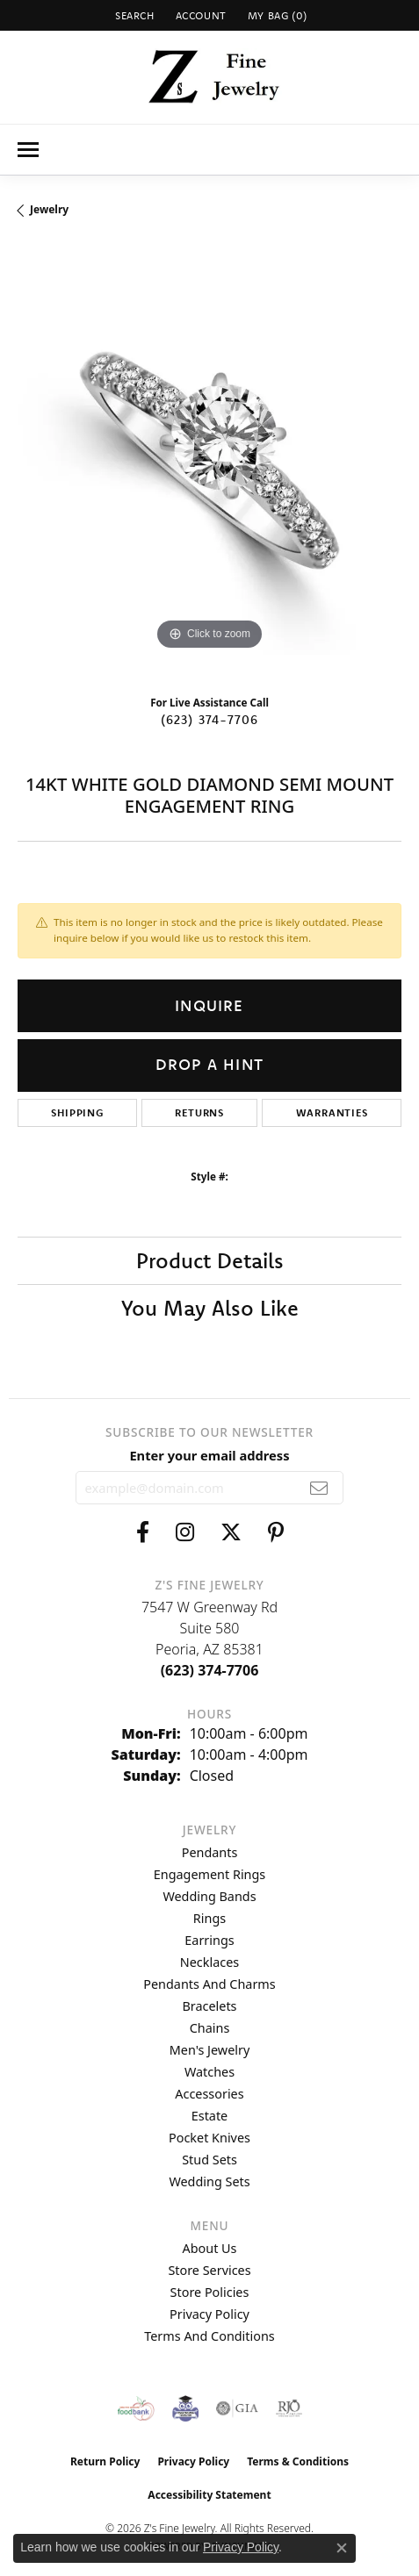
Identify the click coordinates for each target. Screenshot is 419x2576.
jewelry (49, 209)
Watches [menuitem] (209, 2071)
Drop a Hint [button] (209, 1064)
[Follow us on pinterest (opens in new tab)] (276, 1532)
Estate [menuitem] (209, 2115)
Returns (199, 1112)
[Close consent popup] (341, 2548)
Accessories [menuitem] (209, 2093)
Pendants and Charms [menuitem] (209, 1984)
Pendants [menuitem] (210, 1852)
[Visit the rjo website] (289, 2408)
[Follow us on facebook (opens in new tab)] (142, 1532)
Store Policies (209, 2292)
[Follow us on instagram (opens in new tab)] (185, 1532)
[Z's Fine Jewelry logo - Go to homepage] (209, 77)
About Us (210, 2248)
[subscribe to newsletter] (319, 1487)
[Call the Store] (210, 1670)
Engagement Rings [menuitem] (210, 1874)
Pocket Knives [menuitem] (209, 2137)
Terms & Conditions (298, 2461)
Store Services (209, 2270)
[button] (133, 15)
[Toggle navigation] (28, 150)
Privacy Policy (209, 2314)
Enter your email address (209, 1455)
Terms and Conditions (209, 2336)
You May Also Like (210, 1308)
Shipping (77, 1112)
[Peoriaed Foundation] (185, 2408)
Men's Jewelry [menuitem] (210, 2049)
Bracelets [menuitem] (209, 2006)
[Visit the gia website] (237, 2408)
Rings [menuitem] (209, 1918)
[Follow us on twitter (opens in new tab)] (231, 1532)
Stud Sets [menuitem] (209, 2159)
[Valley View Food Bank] (136, 2408)
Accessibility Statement (209, 2494)
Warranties (332, 1112)
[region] (209, 463)
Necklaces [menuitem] (209, 1962)
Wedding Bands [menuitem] (209, 1896)
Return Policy (105, 2461)
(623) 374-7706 (210, 720)
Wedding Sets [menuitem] (209, 2181)
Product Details (210, 1260)
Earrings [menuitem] (209, 1940)
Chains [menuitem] (210, 2028)
